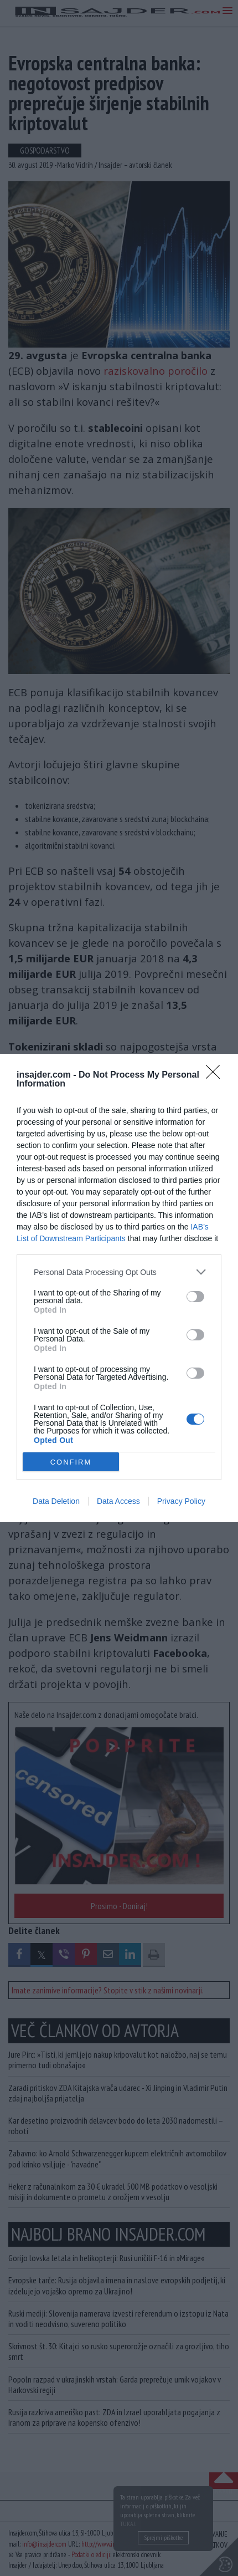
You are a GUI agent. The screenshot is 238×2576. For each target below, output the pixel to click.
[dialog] (119, 1288)
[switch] (195, 1296)
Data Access (118, 1501)
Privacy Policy (181, 1501)
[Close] (216, 1075)
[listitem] (119, 1272)
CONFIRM (71, 1461)
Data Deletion (56, 1501)
